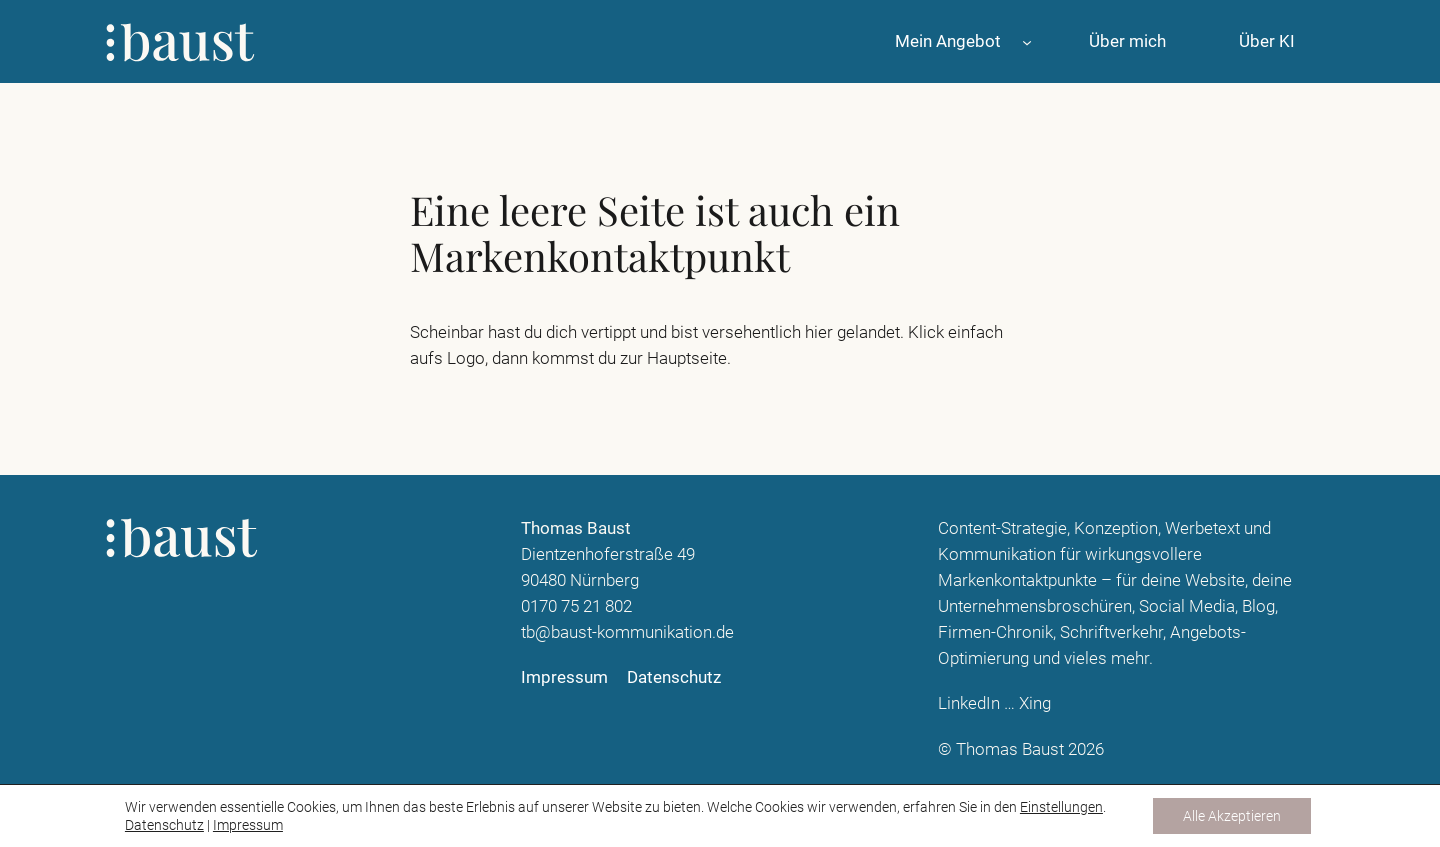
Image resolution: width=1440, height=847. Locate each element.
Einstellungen (1061, 807)
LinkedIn (969, 703)
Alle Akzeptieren (1232, 816)
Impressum (248, 825)
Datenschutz (164, 825)
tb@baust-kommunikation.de (627, 632)
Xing (1035, 703)
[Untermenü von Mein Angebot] (1027, 41)
